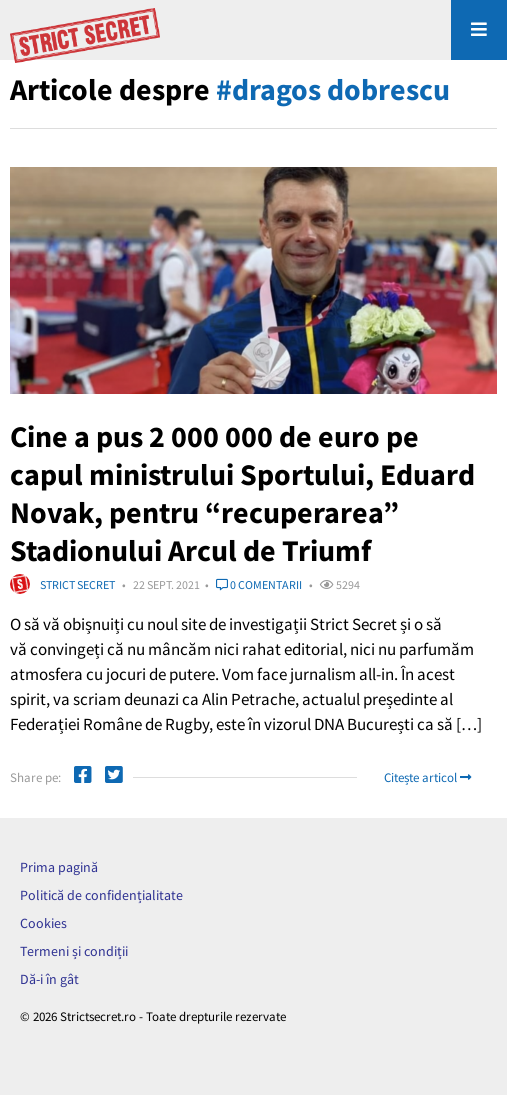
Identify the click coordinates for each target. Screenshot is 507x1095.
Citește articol (427, 777)
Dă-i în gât (49, 979)
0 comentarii (259, 584)
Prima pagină (59, 867)
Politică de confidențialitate (101, 895)
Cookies (43, 923)
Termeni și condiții (74, 951)
